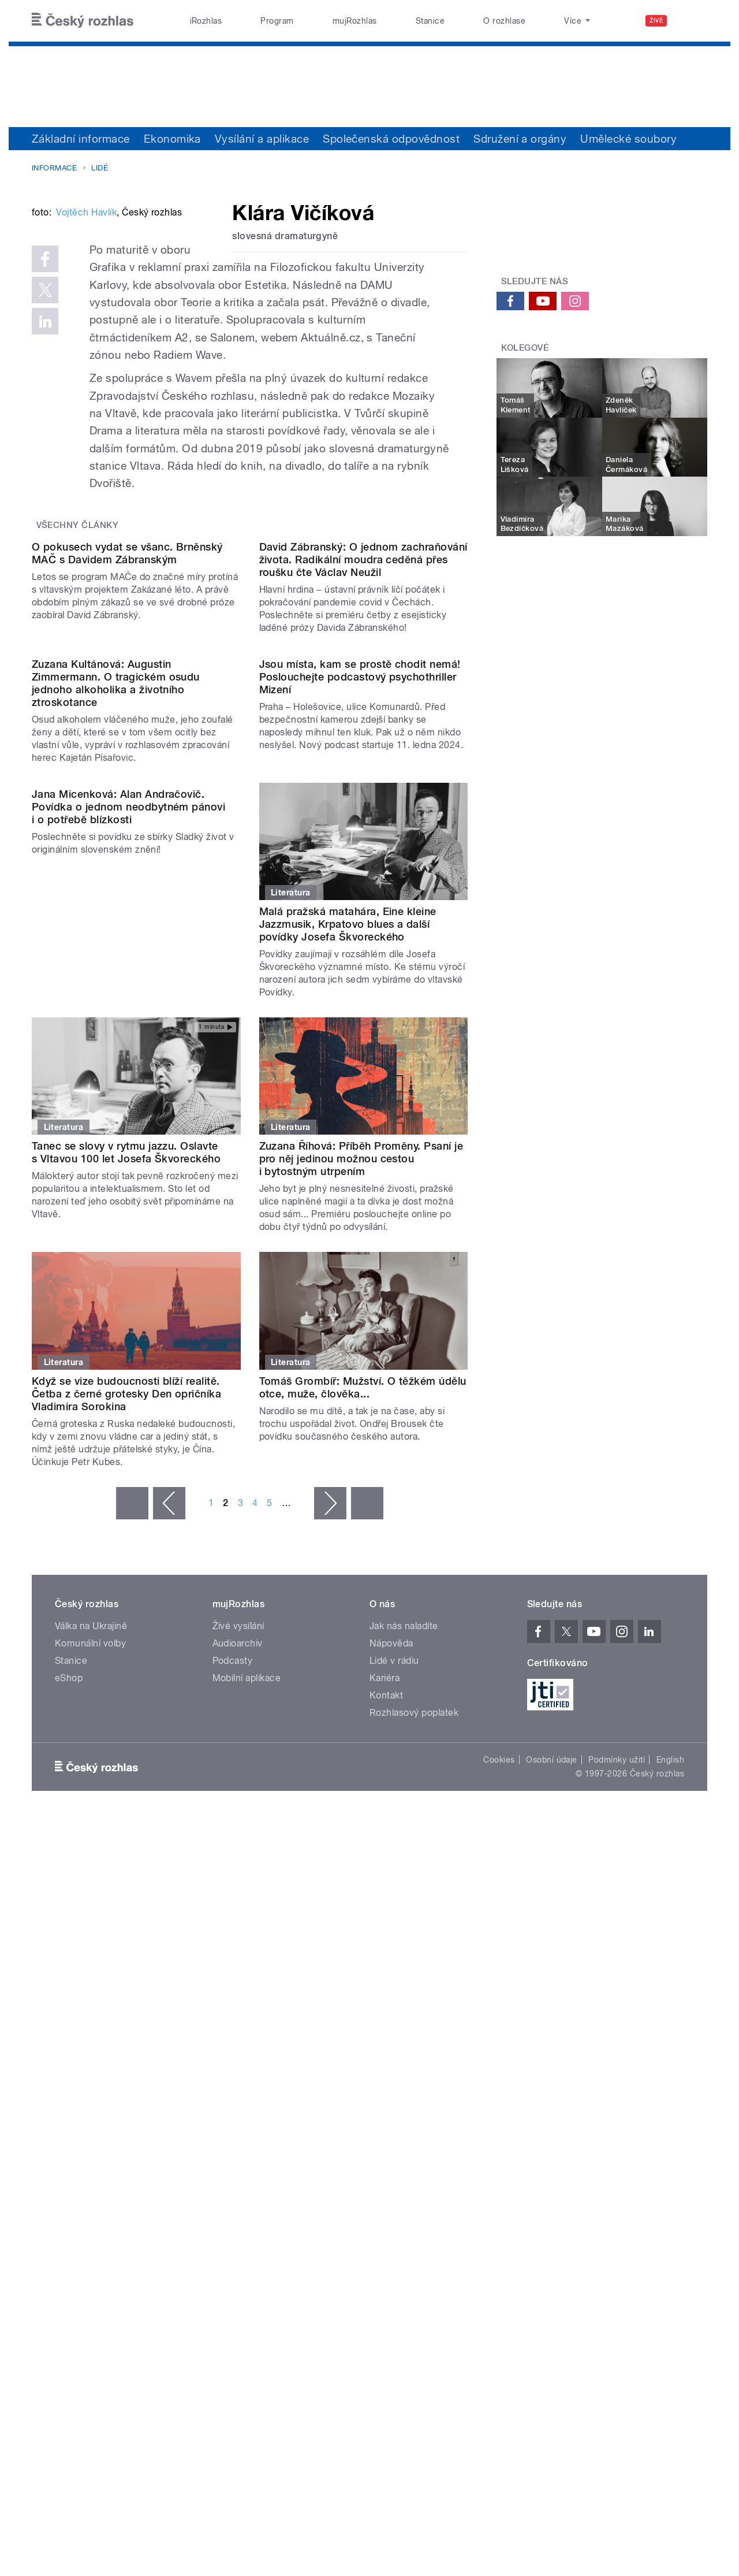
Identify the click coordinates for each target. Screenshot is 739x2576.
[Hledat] (691, 21)
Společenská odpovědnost (391, 138)
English (670, 2151)
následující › (330, 1895)
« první (132, 1895)
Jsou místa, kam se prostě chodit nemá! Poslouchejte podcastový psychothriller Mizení (360, 1068)
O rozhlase (504, 20)
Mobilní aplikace (246, 2069)
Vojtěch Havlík (86, 386)
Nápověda (391, 2034)
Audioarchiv (237, 2034)
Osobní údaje (551, 2151)
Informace (54, 167)
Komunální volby (90, 2034)
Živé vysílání (238, 2017)
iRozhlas (206, 20)
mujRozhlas (355, 20)
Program (276, 20)
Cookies (498, 2151)
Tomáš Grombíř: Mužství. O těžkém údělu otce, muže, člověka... (362, 1779)
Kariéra (385, 2069)
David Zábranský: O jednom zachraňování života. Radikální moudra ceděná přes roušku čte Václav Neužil (363, 834)
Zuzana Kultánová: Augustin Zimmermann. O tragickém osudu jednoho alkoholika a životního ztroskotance (116, 1075)
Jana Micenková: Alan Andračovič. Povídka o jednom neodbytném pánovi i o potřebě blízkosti (128, 1316)
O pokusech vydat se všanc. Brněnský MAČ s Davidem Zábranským (127, 827)
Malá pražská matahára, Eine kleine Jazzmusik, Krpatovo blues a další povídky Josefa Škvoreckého (347, 1316)
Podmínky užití (616, 2151)
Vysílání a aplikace (262, 138)
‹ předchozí (169, 1895)
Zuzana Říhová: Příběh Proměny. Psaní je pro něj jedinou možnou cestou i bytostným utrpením (361, 1551)
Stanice (430, 20)
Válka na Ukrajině (91, 2017)
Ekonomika (172, 138)
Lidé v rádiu (394, 2052)
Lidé (99, 167)
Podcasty (232, 2052)
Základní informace (81, 138)
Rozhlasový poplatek (414, 2104)
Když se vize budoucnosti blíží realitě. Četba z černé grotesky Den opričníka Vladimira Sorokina (126, 1785)
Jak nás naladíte (404, 2017)
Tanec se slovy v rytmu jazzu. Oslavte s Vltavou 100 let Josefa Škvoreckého (126, 1544)
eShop (69, 2069)
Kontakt (386, 2086)
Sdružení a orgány (519, 138)
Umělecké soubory (628, 138)
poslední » (367, 1895)
